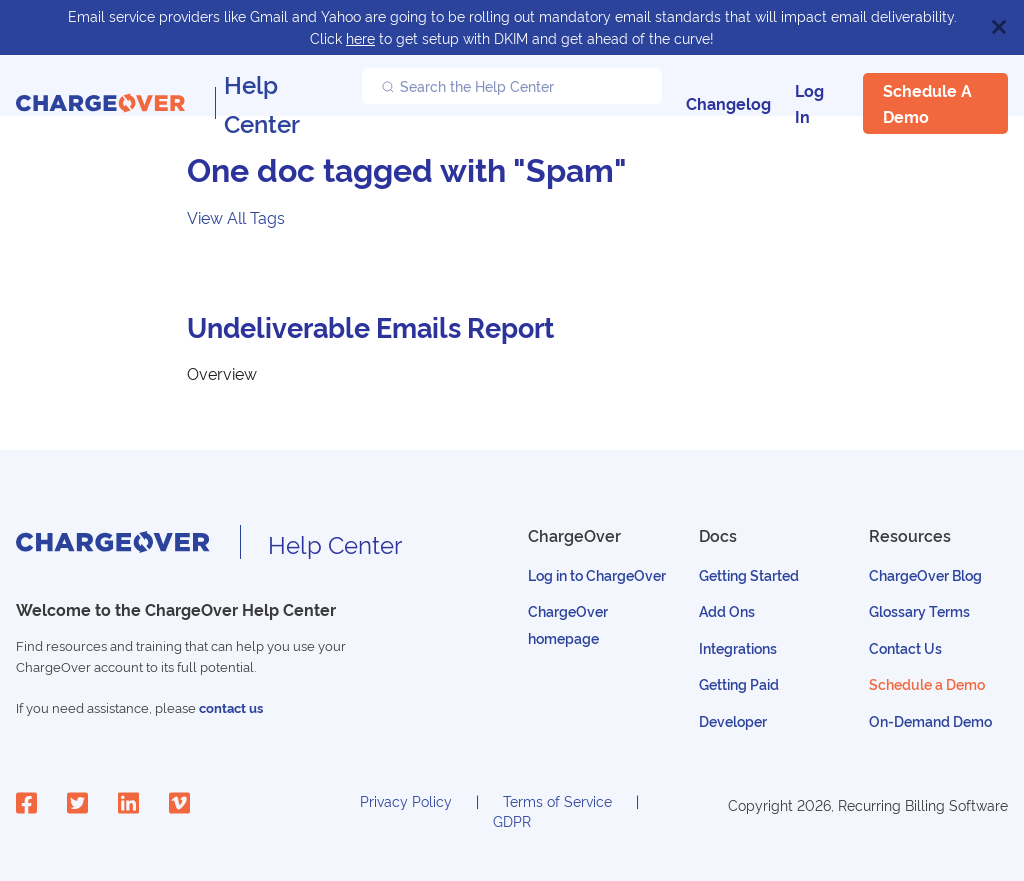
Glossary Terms (919, 610)
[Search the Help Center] (512, 86)
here (360, 37)
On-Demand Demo (930, 720)
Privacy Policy (406, 800)
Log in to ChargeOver (597, 574)
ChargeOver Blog (925, 574)
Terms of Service (557, 800)
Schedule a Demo (927, 103)
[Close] (999, 27)
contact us (231, 707)
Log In (809, 103)
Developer (733, 720)
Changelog (728, 103)
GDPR (512, 820)
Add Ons (727, 610)
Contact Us (905, 647)
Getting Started (749, 574)
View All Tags (236, 217)
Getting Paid (739, 683)
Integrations (738, 647)
